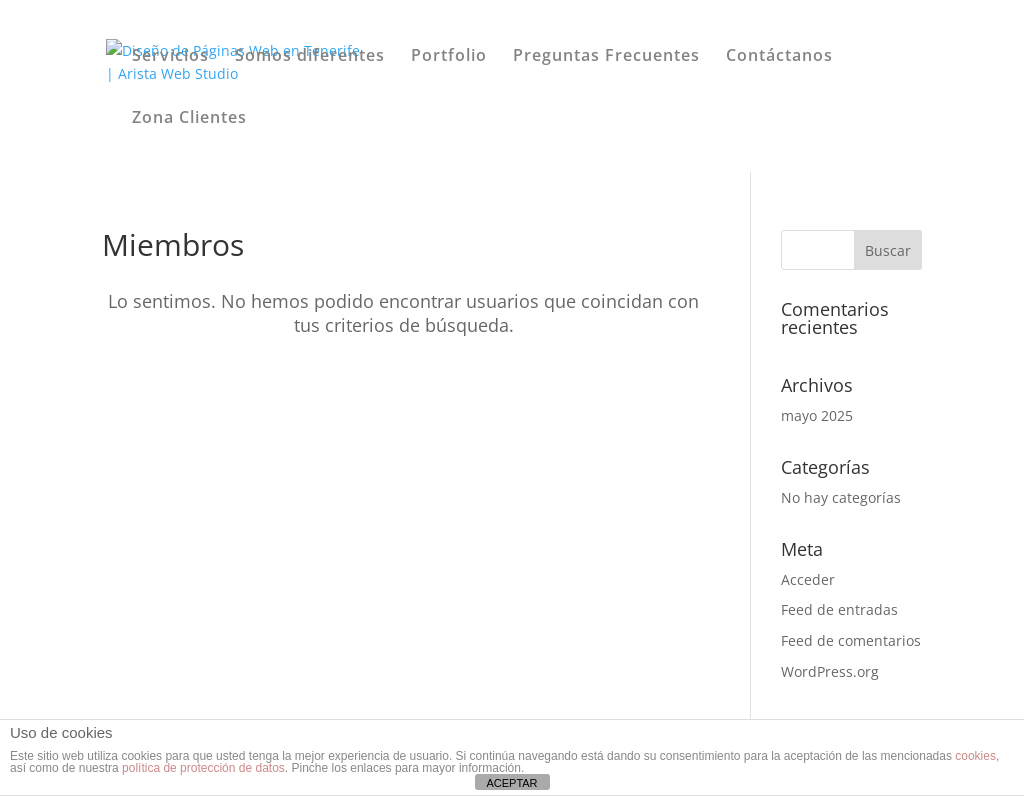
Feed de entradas (839, 609)
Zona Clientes (189, 119)
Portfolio (449, 57)
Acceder (808, 579)
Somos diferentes (310, 57)
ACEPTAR (511, 783)
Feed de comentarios (851, 640)
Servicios (170, 57)
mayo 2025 (817, 415)
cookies (975, 756)
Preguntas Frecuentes (606, 57)
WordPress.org (830, 671)
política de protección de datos (203, 768)
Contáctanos (779, 57)
